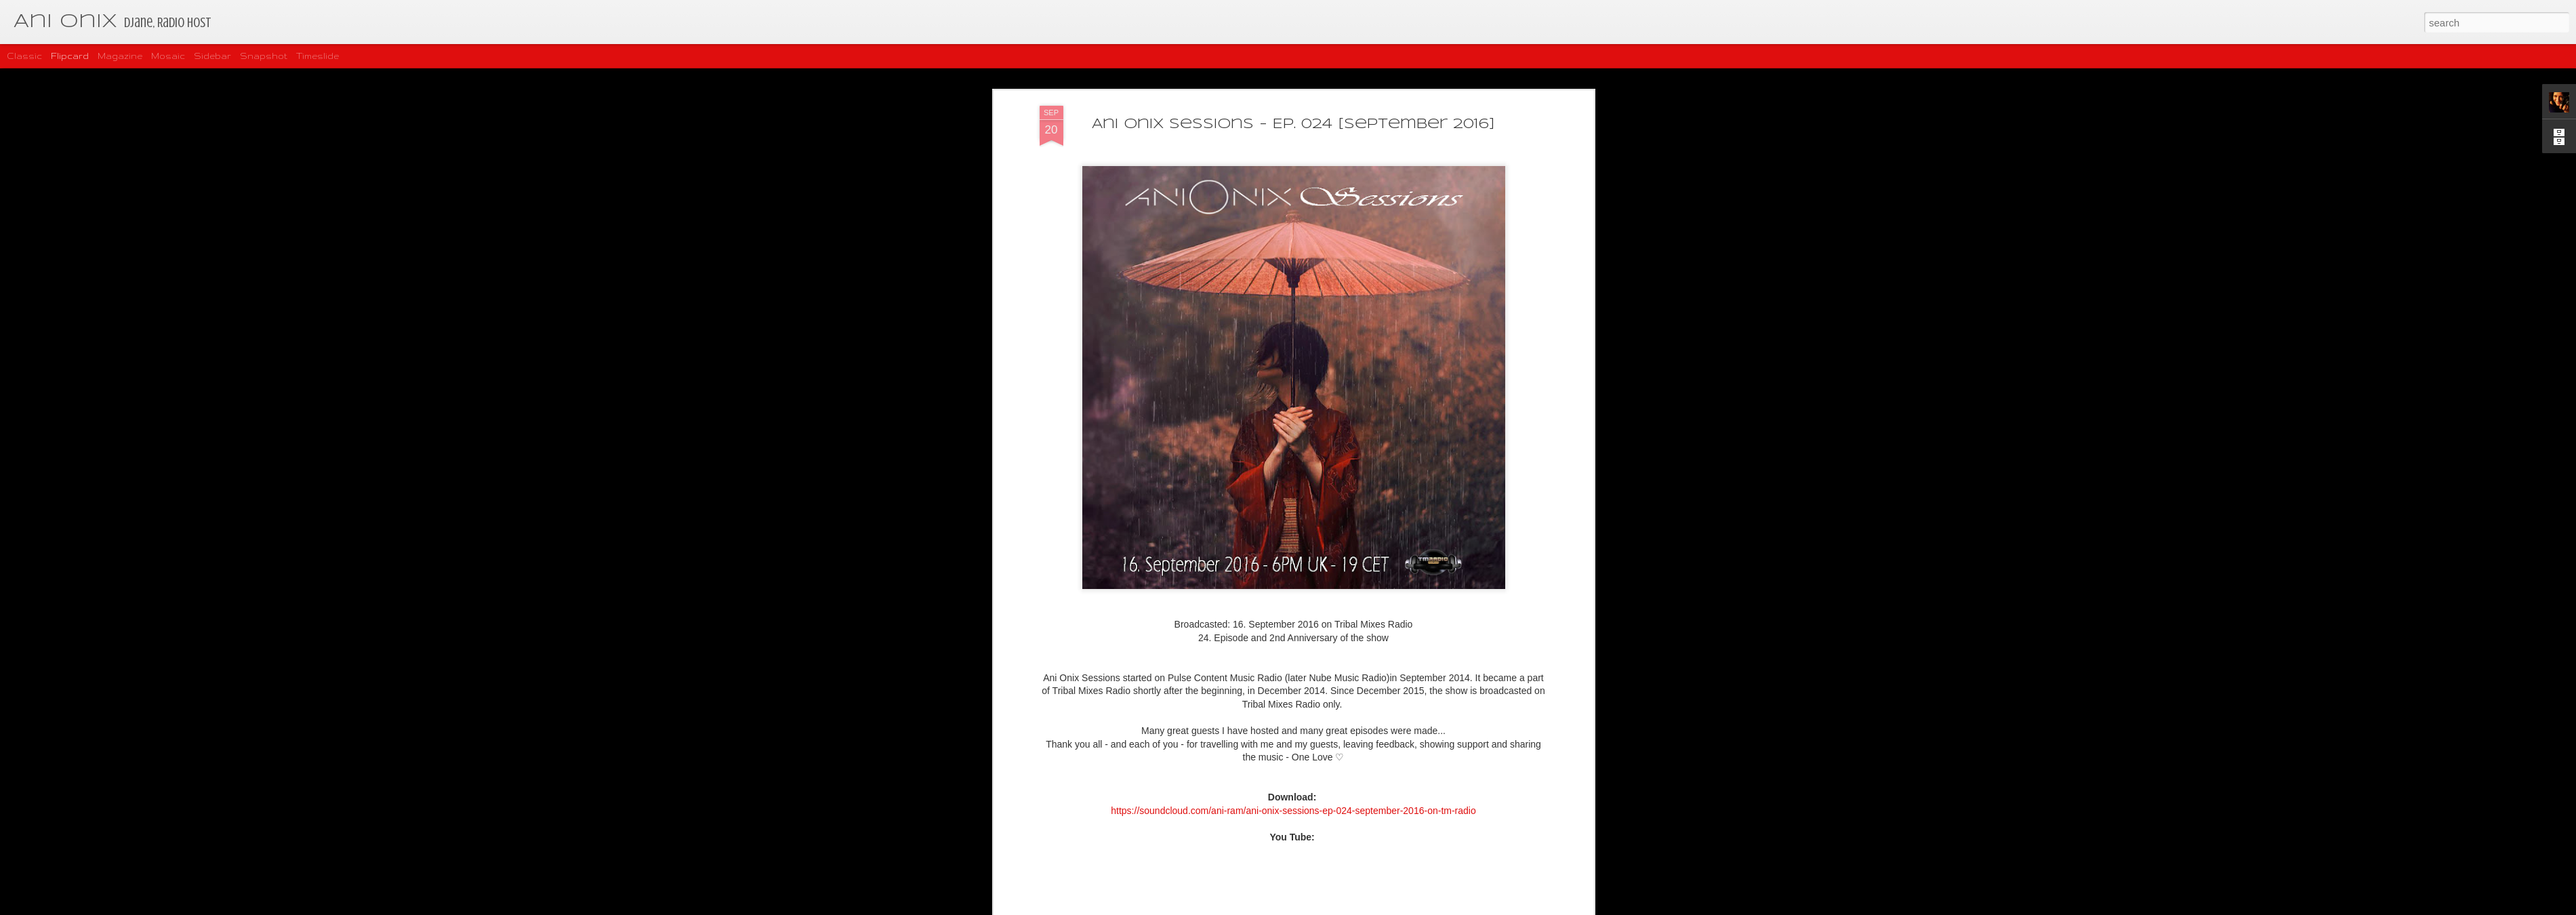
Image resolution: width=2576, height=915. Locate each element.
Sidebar (212, 56)
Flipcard (70, 56)
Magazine (120, 56)
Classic (24, 56)
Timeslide (317, 56)
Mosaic (168, 56)
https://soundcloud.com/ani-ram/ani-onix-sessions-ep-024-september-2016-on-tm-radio (1293, 804)
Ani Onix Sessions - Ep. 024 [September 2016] (1293, 119)
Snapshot (263, 56)
